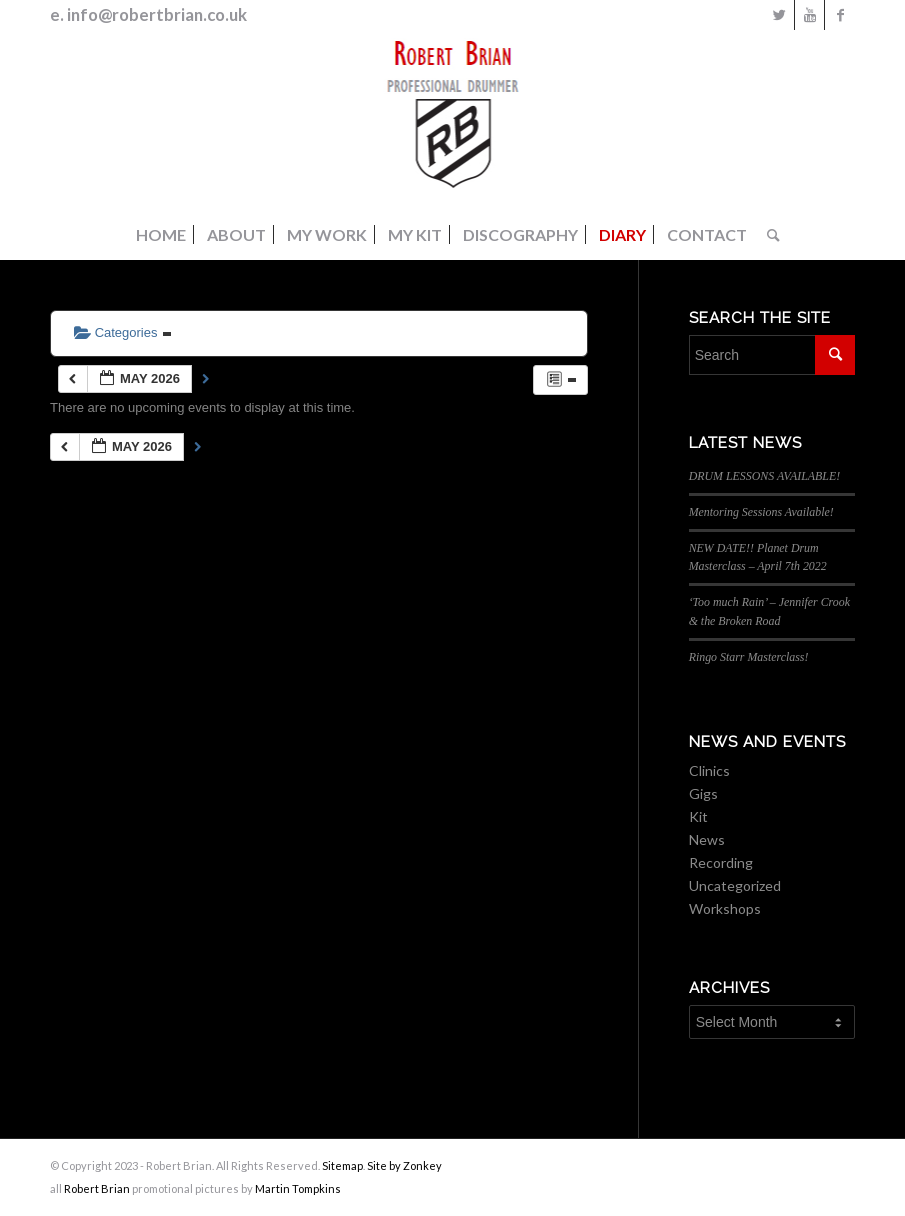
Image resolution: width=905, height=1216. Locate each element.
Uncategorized (735, 885)
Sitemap (342, 1165)
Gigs (703, 793)
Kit (698, 816)
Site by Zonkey (404, 1165)
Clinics (709, 770)
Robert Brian (97, 1188)
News (707, 839)
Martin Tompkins (298, 1188)
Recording (721, 862)
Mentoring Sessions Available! (761, 512)
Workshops (725, 908)
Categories (122, 332)
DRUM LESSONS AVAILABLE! (765, 476)
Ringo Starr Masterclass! (749, 657)
